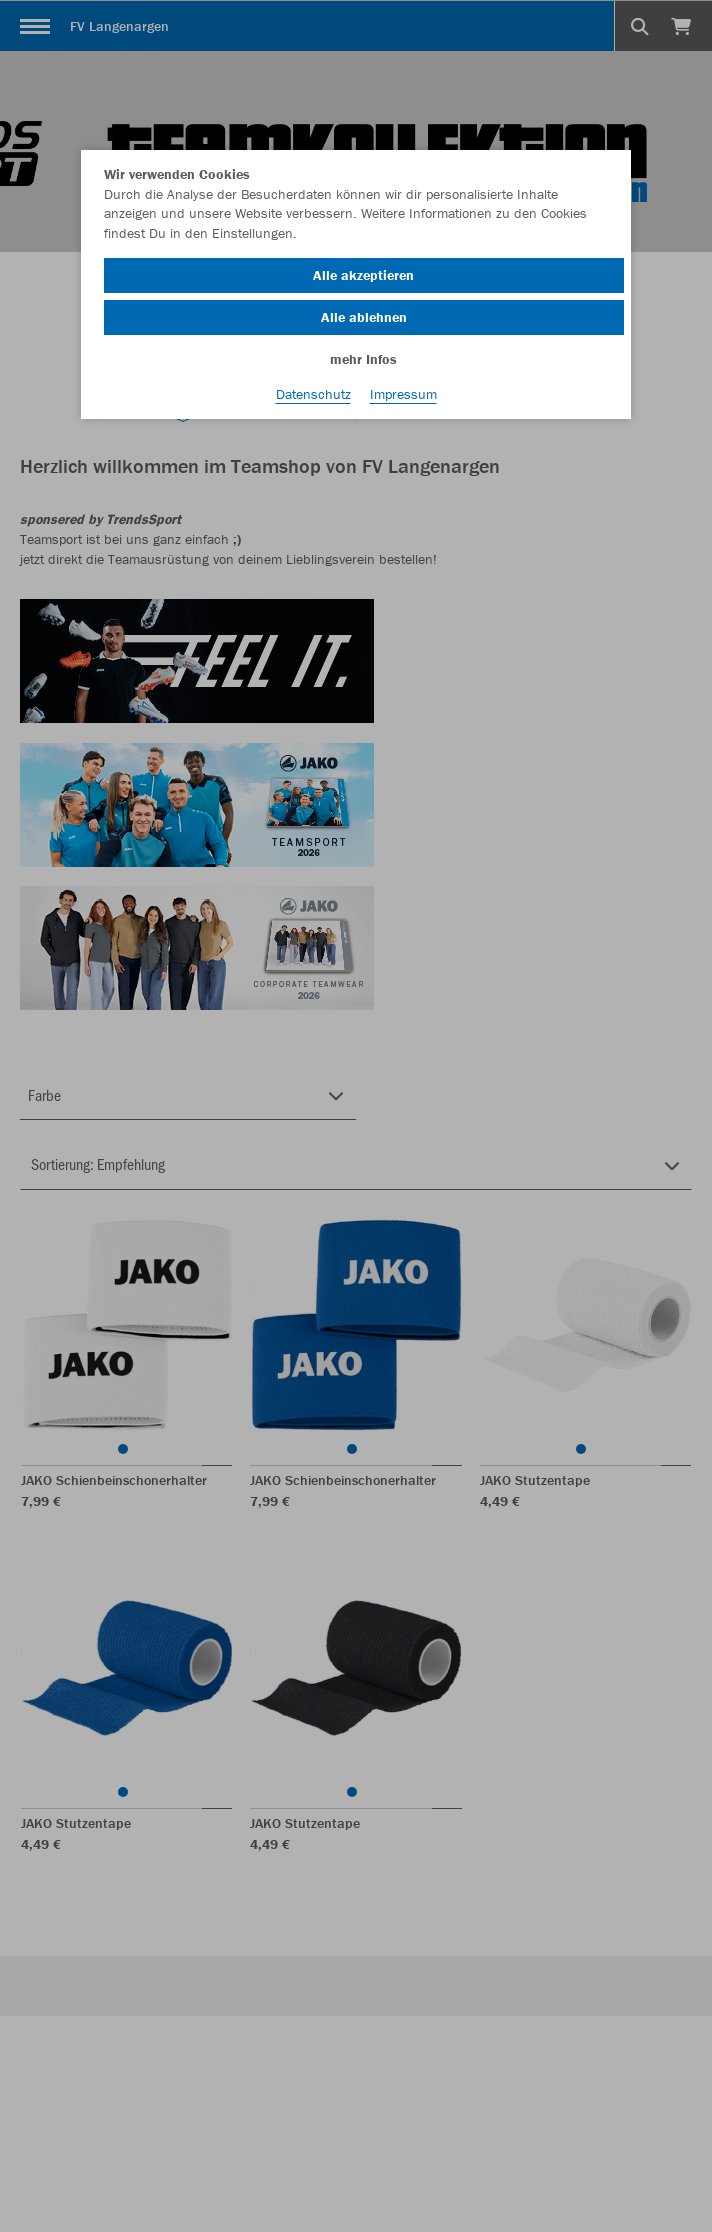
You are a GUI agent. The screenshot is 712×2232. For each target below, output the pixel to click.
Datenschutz (313, 394)
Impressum (403, 394)
